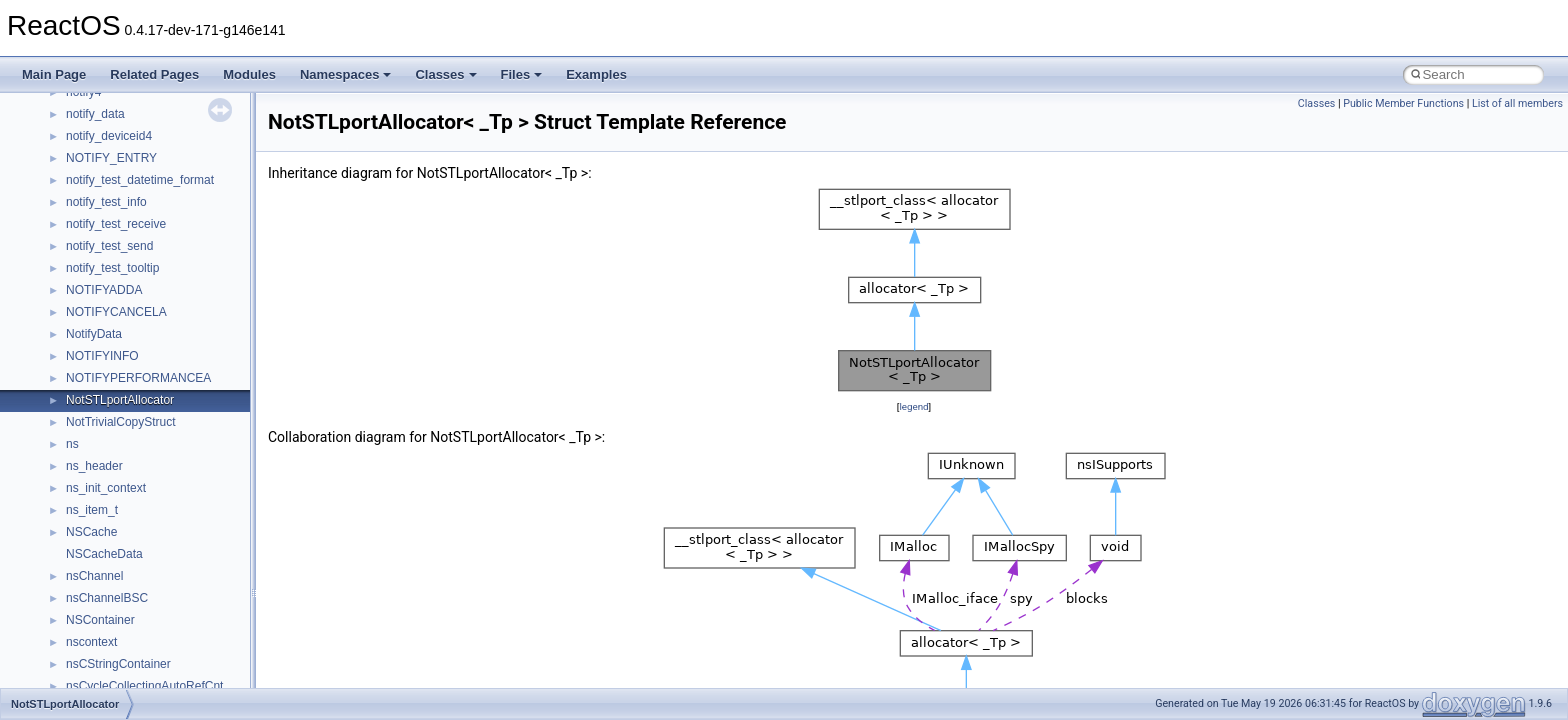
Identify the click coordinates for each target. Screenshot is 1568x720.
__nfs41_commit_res (121, 215)
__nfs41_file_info (111, 655)
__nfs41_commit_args (125, 193)
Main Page (54, 74)
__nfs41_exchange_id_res (136, 611)
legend (913, 406)
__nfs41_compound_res (130, 303)
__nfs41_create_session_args (146, 369)
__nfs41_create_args (122, 325)
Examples (596, 74)
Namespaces (346, 74)
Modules (249, 74)
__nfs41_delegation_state (134, 413)
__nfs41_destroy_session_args (149, 545)
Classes (445, 74)
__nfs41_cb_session (120, 127)
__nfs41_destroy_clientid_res (144, 523)
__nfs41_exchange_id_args (139, 589)
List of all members (1517, 103)
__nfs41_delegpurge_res (132, 435)
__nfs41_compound (118, 259)
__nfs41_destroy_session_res (145, 567)
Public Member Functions (1403, 103)
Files (522, 74)
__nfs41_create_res (119, 347)
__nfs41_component (120, 237)
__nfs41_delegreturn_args (136, 457)
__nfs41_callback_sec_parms (145, 105)
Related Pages (154, 74)
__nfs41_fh (95, 633)
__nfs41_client (104, 171)
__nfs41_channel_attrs (126, 149)
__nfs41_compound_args (133, 281)
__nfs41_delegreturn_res (132, 479)
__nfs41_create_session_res (142, 391)
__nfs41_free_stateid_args (137, 677)
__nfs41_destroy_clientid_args (147, 501)
